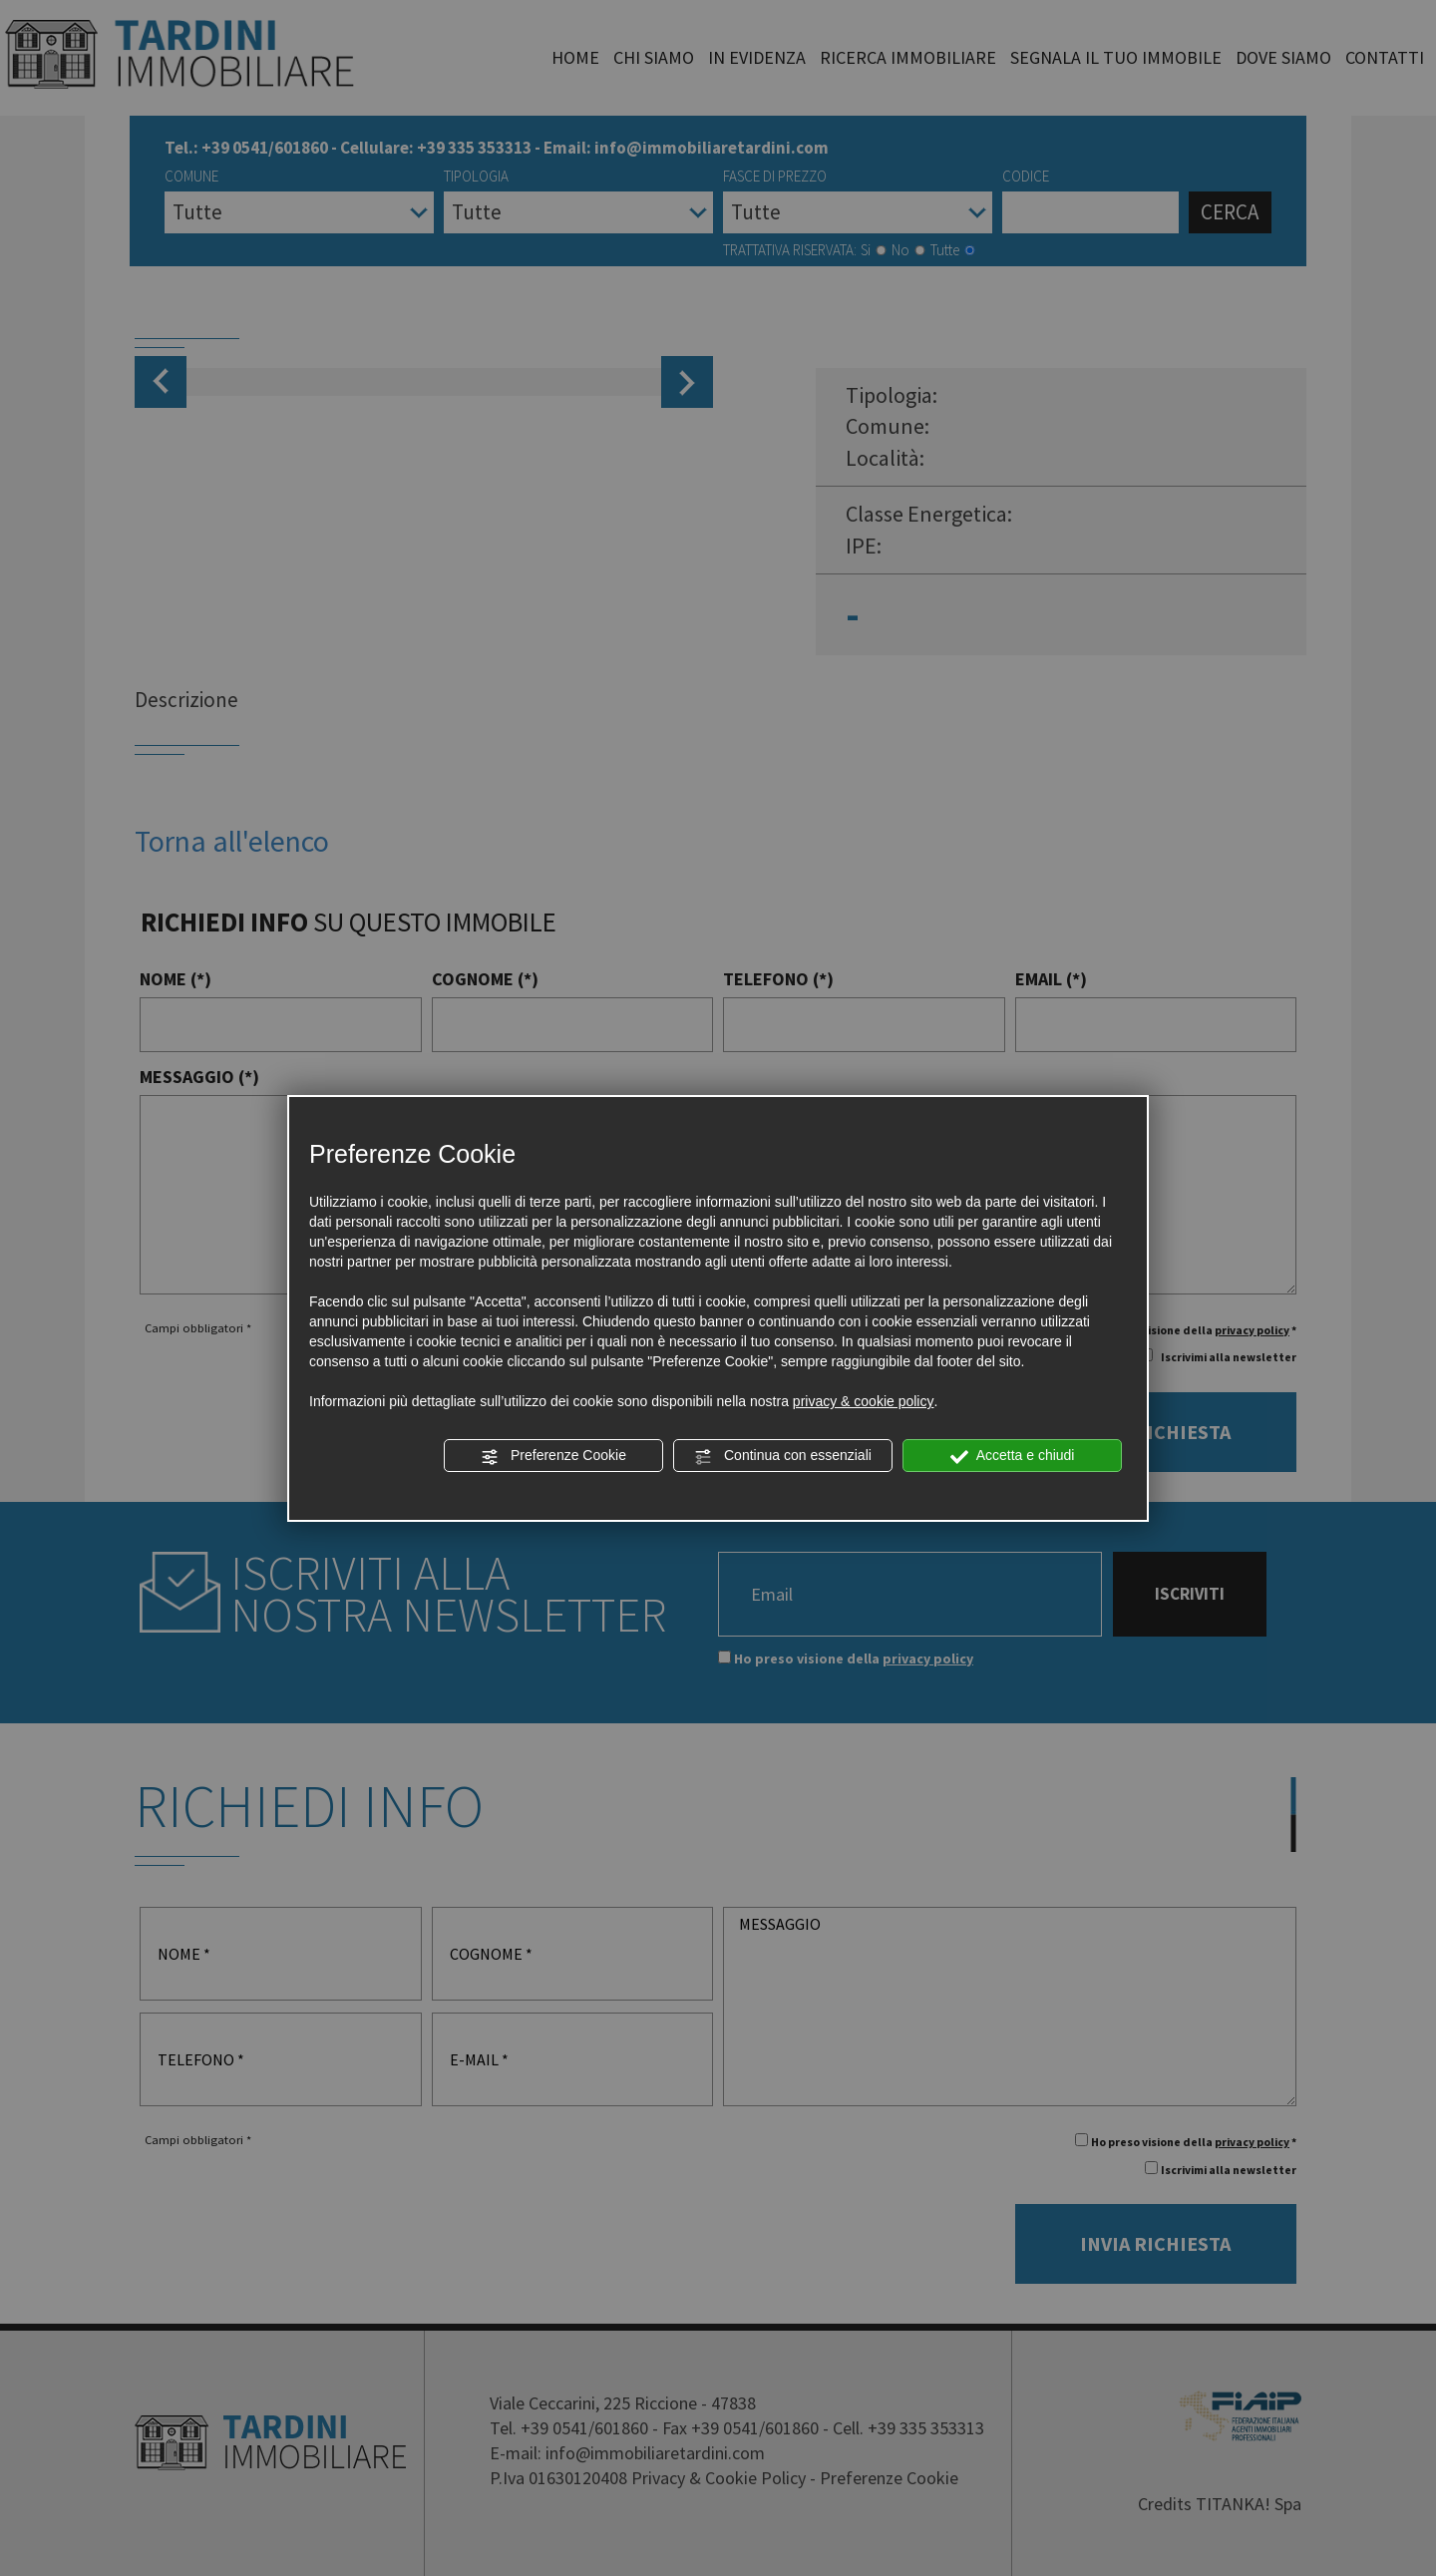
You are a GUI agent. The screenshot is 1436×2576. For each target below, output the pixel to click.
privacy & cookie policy (863, 1401)
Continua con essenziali (783, 1456)
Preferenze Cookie (553, 1456)
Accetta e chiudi (1012, 1456)
